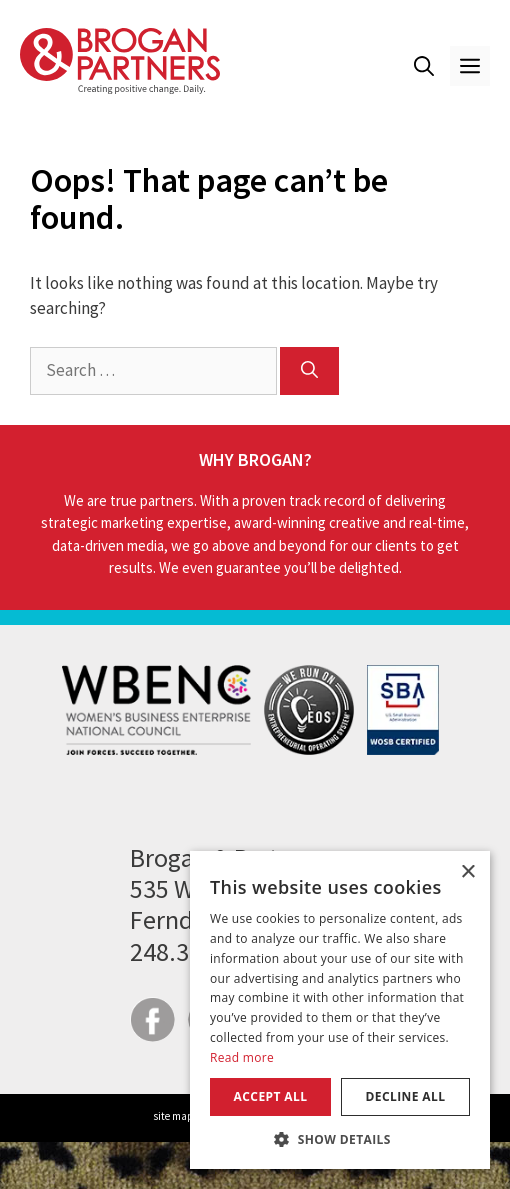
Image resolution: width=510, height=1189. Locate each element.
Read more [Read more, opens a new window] (242, 1057)
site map (173, 1116)
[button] (424, 66)
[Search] (309, 371)
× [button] (467, 872)
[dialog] (340, 1010)
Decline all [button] (406, 1096)
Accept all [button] (271, 1096)
